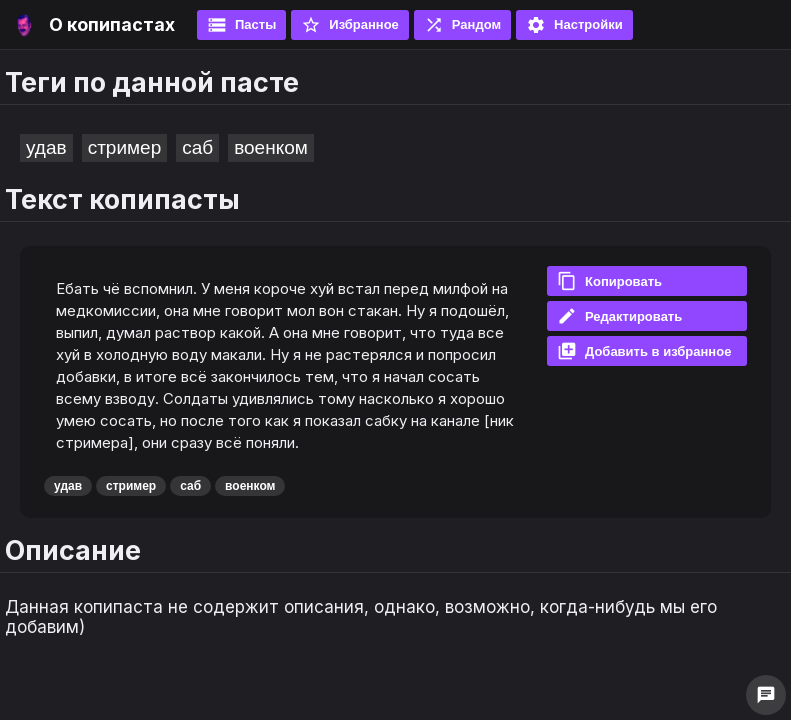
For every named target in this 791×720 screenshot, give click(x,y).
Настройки (574, 25)
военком (271, 147)
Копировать (609, 281)
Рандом (462, 25)
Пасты (241, 25)
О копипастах (112, 24)
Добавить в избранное (644, 351)
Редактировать (619, 316)
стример (125, 147)
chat (766, 695)
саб (197, 147)
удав (46, 147)
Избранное (350, 25)
